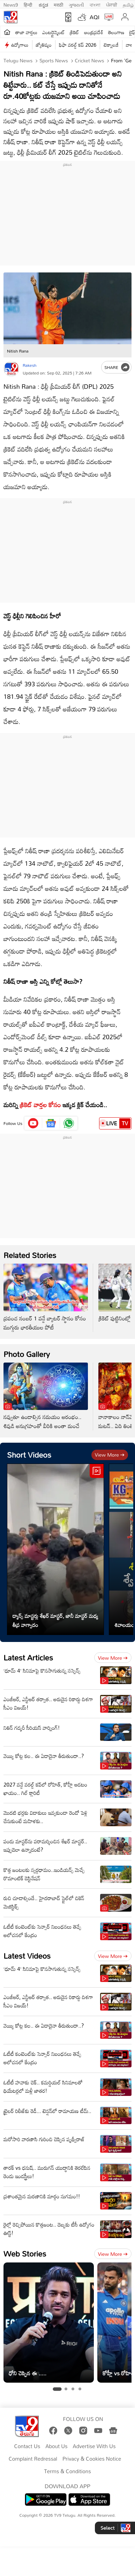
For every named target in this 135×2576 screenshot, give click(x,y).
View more (110, 1454)
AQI (94, 17)
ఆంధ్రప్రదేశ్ (93, 32)
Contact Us (27, 2446)
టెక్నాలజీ (111, 44)
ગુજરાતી (76, 4)
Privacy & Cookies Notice (91, 2459)
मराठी (58, 4)
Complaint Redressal (33, 2459)
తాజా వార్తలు (26, 32)
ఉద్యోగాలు (20, 44)
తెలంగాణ (116, 32)
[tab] (57, 2389)
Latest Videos (27, 1955)
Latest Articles (28, 1657)
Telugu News (17, 60)
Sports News (53, 60)
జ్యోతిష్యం (44, 44)
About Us (56, 2446)
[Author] (11, 369)
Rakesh (29, 365)
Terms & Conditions (67, 2471)
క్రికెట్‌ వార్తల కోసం (40, 1104)
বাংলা (95, 4)
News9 (10, 4)
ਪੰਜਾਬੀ (111, 4)
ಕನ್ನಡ (43, 4)
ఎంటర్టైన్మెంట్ (53, 32)
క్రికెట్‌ (74, 32)
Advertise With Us (94, 2446)
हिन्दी (28, 4)
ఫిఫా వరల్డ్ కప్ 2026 (77, 44)
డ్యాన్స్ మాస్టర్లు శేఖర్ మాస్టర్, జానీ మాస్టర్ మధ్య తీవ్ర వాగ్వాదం (55, 1620)
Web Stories (24, 2253)
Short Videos (29, 1454)
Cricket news (89, 60)
